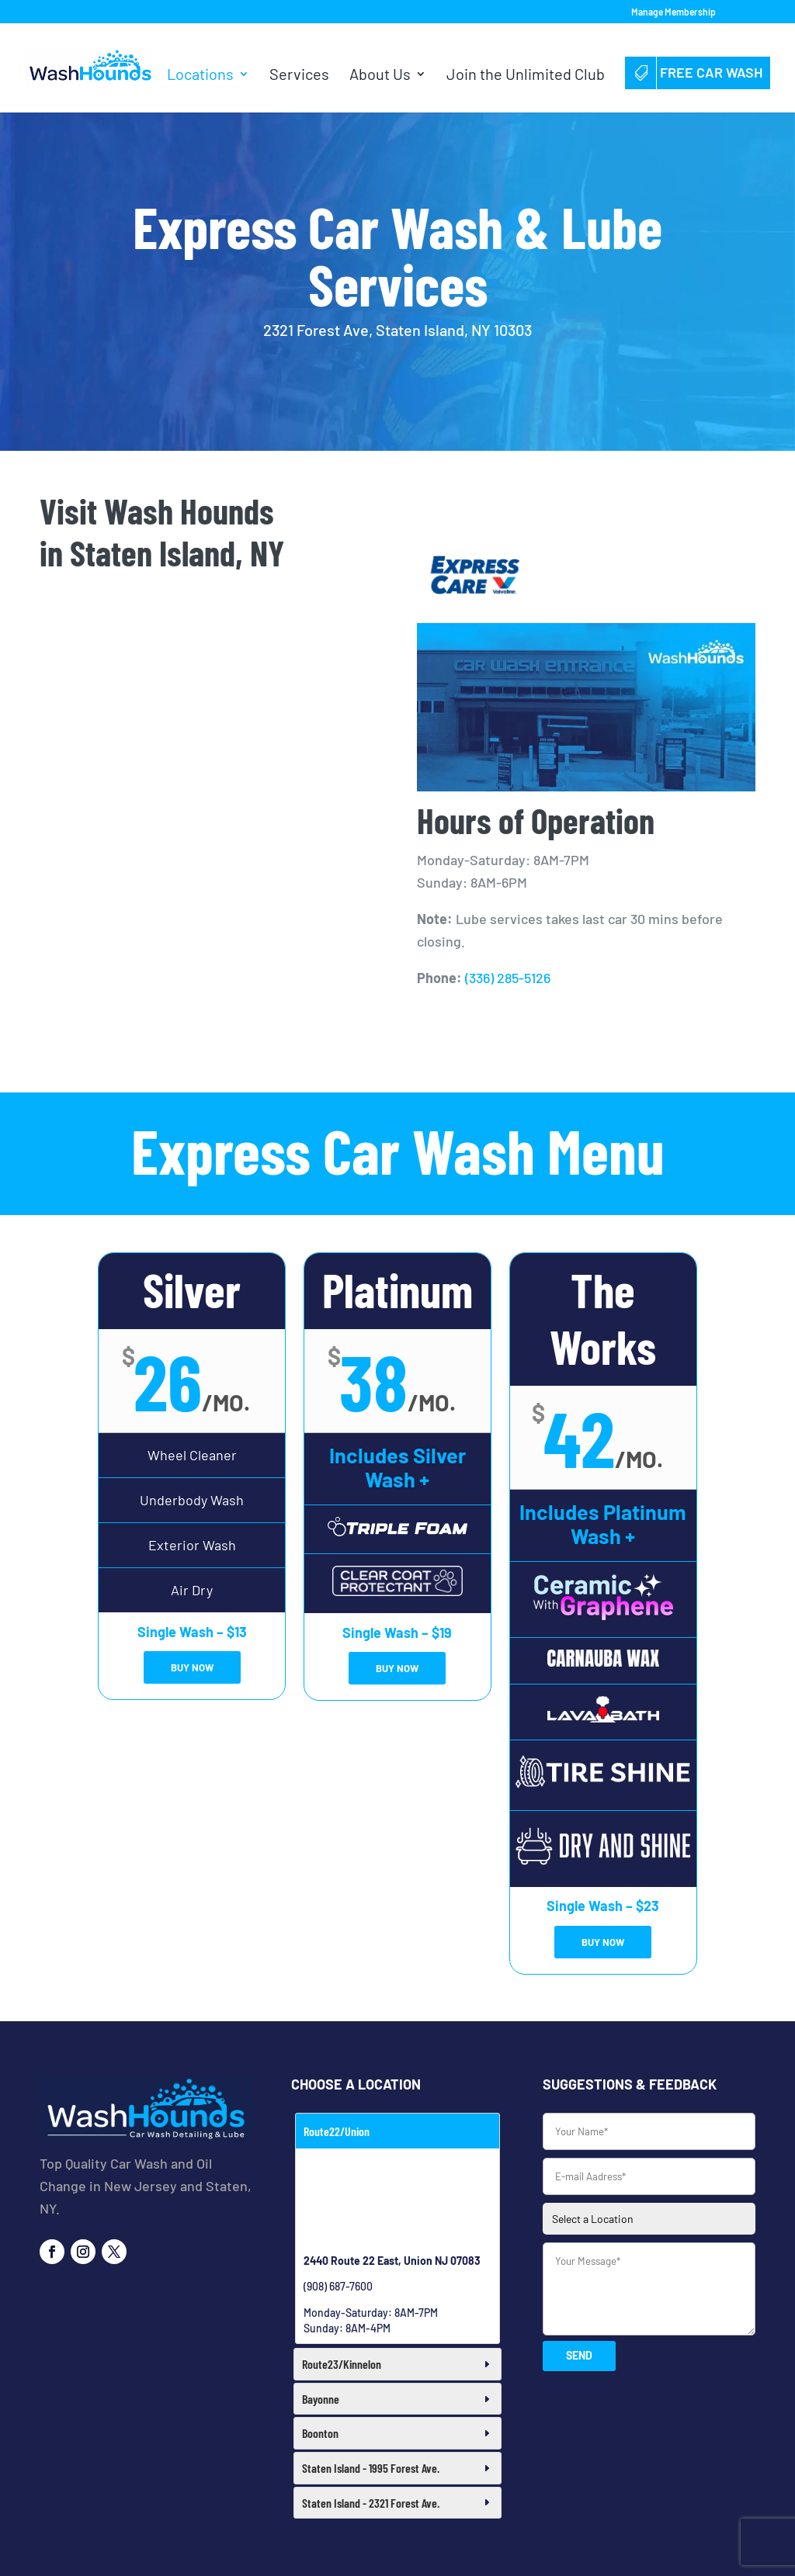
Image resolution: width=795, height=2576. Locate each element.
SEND (579, 2355)
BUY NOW (192, 1667)
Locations (200, 75)
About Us (380, 75)
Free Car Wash (697, 72)
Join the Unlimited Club (525, 75)
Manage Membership (673, 12)
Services (299, 75)
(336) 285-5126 (507, 977)
